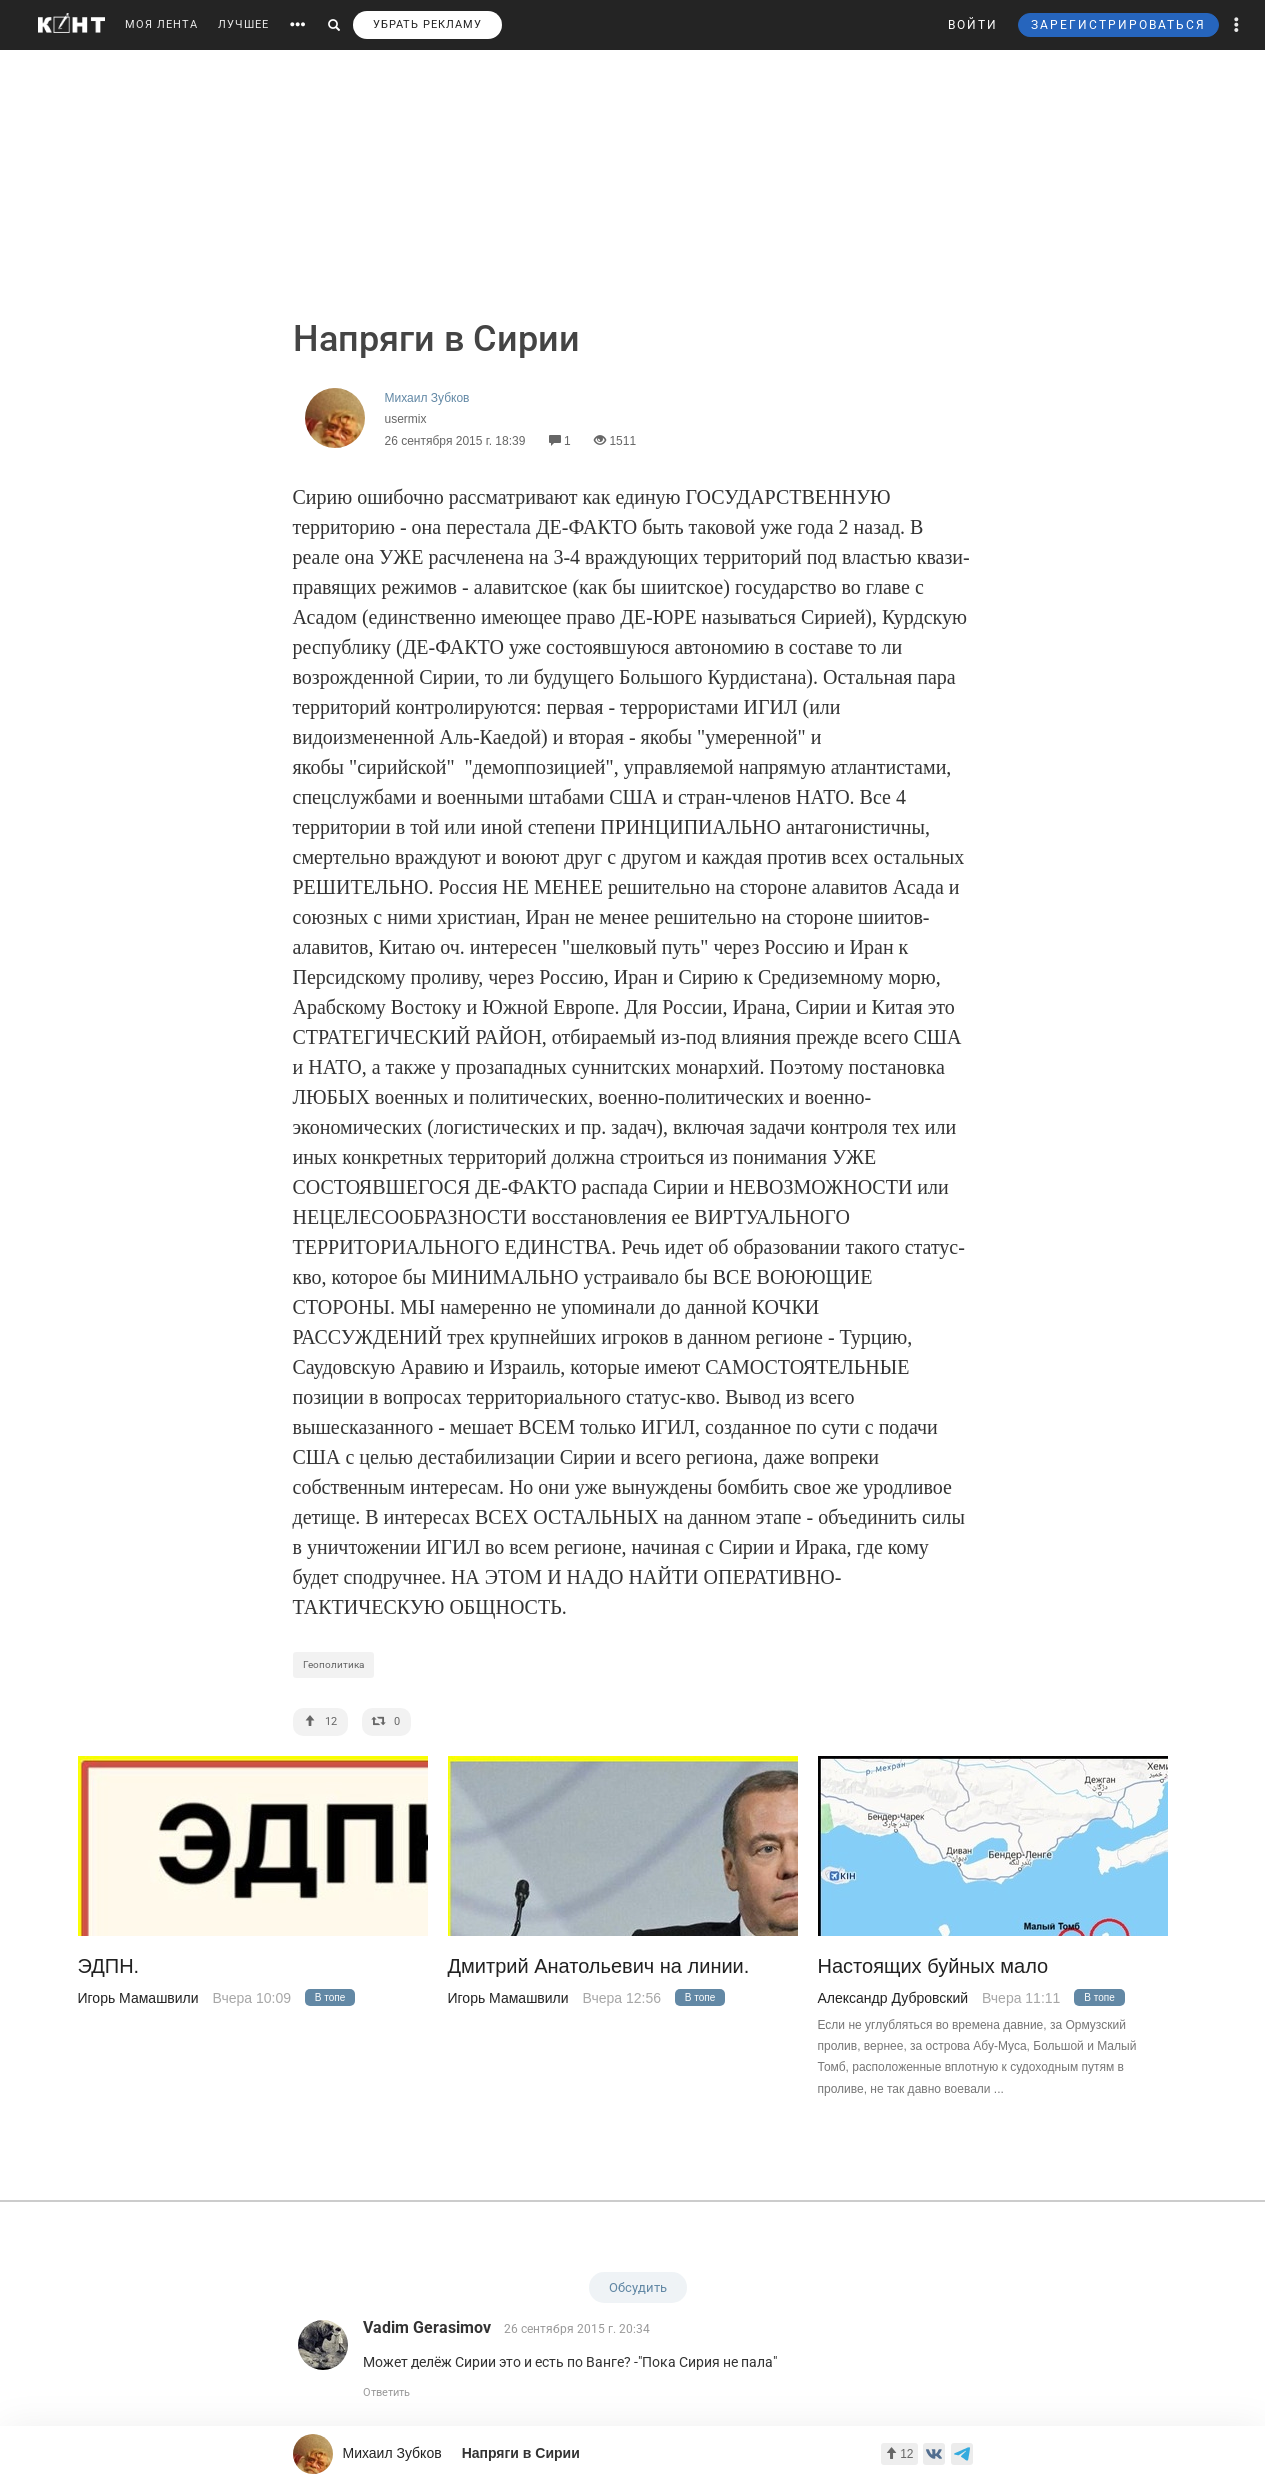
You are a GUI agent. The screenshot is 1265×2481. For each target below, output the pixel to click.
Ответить (386, 2392)
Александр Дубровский (893, 1998)
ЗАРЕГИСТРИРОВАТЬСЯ (1118, 25)
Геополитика (333, 1664)
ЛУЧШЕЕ (243, 24)
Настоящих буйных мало (933, 1966)
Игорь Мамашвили (138, 1998)
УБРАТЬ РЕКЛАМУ (427, 24)
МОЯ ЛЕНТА (161, 24)
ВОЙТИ (973, 25)
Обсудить (638, 2287)
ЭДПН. (109, 1966)
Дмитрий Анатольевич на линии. (599, 1966)
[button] (1237, 25)
